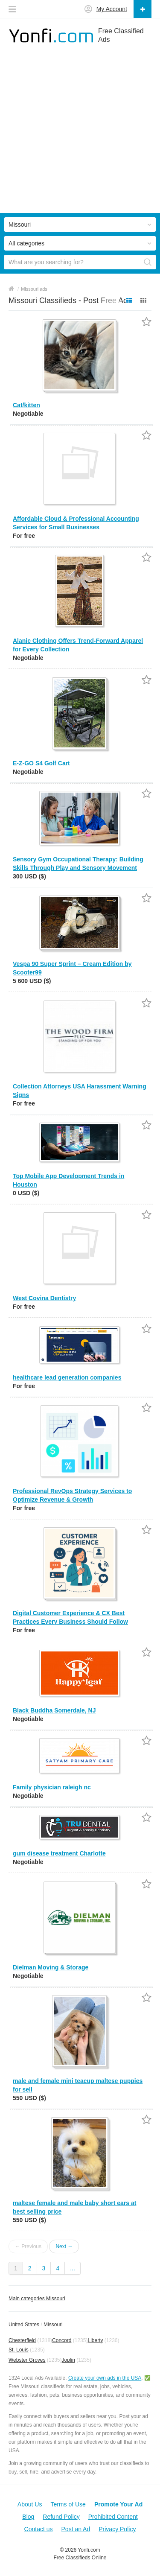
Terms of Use (67, 2504)
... (72, 2268)
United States (24, 2325)
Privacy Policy (117, 2529)
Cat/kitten (26, 405)
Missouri (53, 2325)
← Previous (28, 2246)
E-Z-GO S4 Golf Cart (41, 763)
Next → (64, 2246)
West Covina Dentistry (44, 1298)
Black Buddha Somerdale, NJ (54, 1710)
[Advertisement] (80, 133)
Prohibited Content (113, 2516)
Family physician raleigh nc (52, 1787)
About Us (29, 2504)
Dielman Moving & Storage (50, 1967)
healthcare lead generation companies (67, 1377)
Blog (28, 2516)
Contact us (38, 2529)
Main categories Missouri (37, 2299)
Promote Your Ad (118, 2504)
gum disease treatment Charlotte (59, 1853)
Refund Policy (61, 2516)
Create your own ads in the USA (104, 2378)
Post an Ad (75, 2529)
